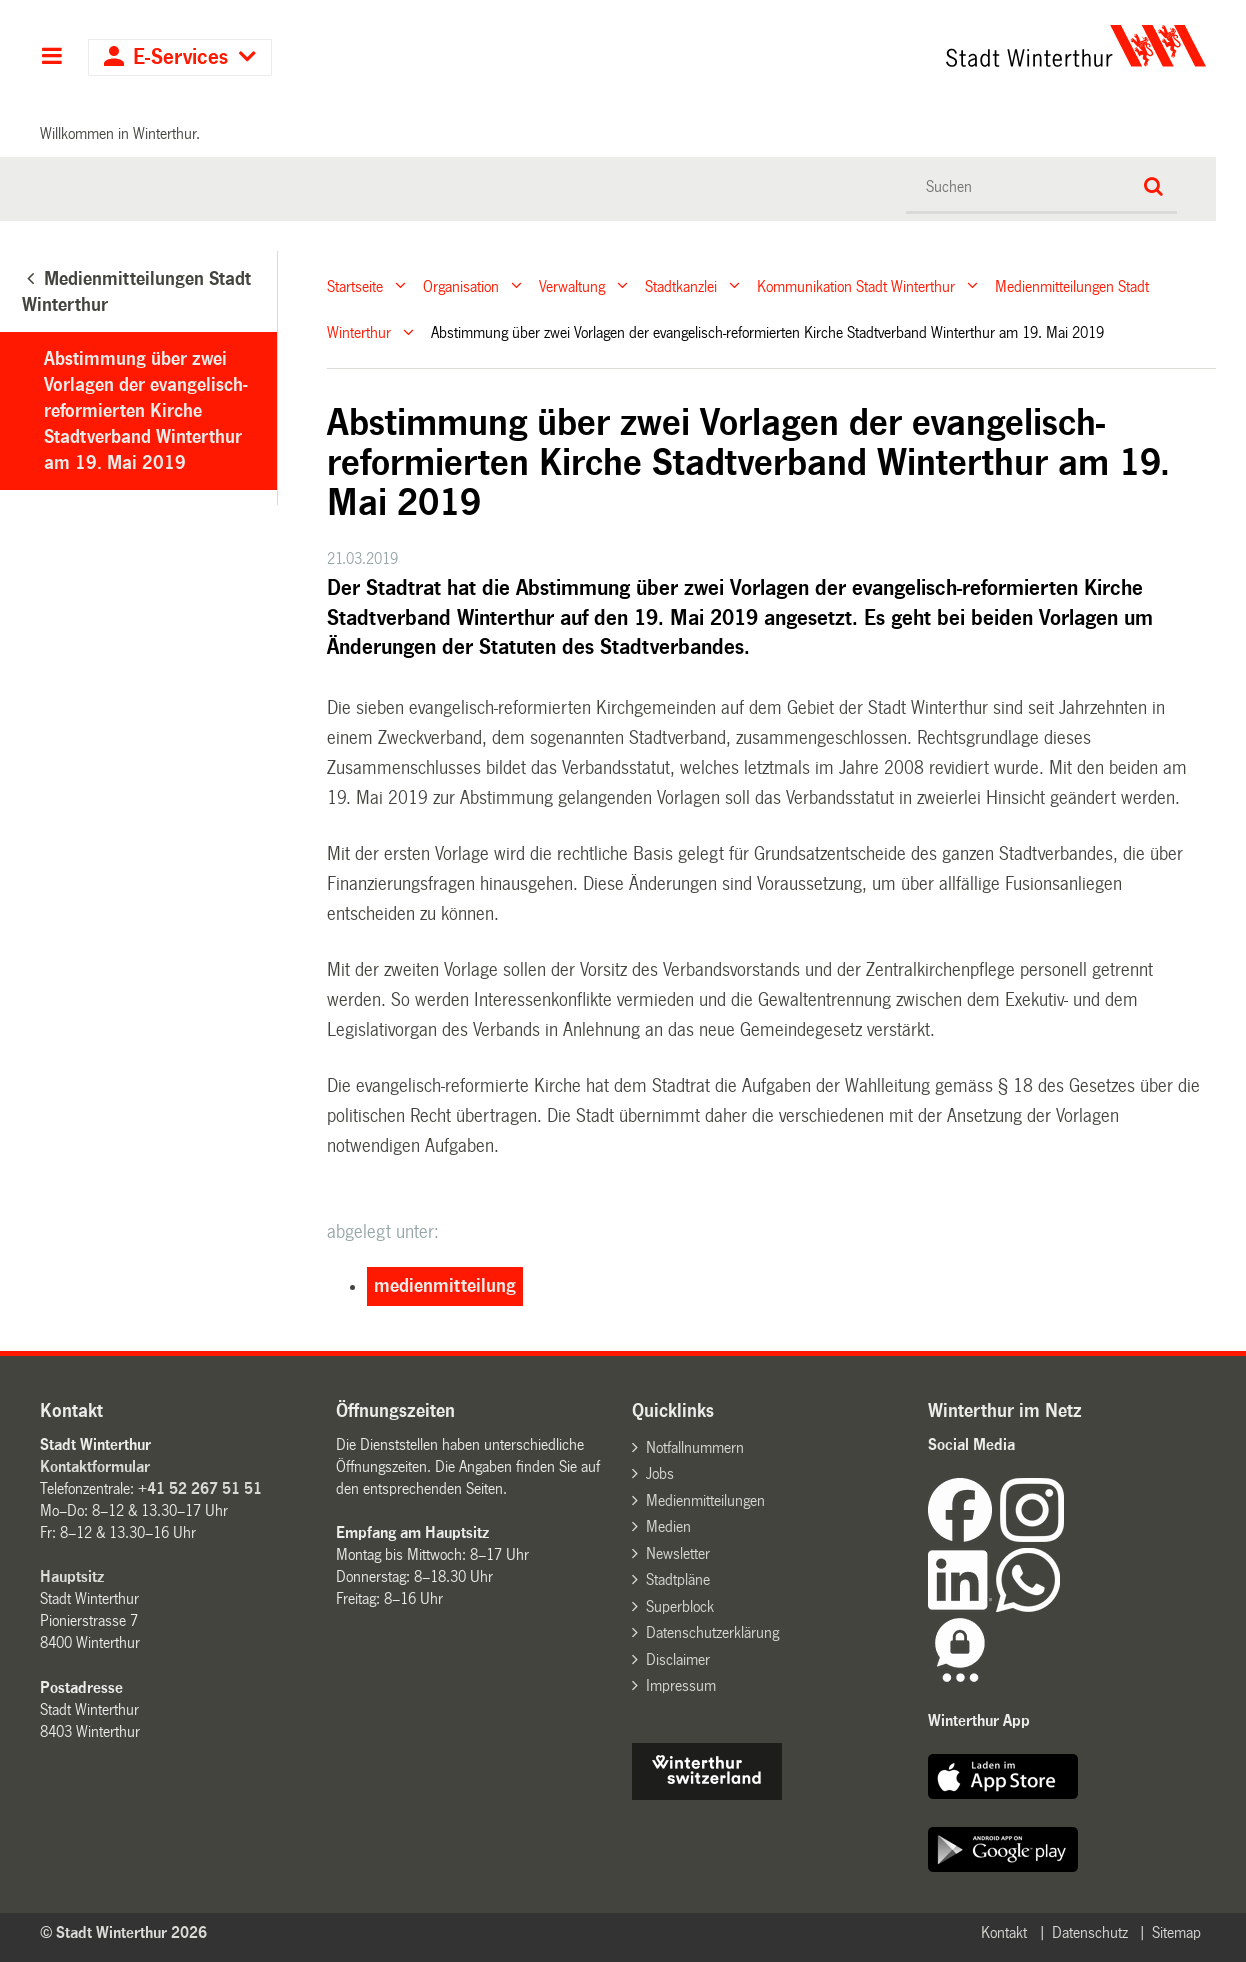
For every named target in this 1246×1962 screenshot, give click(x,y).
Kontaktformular (95, 1466)
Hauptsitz (72, 1576)
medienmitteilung (445, 1286)
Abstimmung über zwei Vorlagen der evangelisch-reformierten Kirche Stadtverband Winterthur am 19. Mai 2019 (145, 411)
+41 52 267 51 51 (200, 1488)
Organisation (461, 285)
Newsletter (678, 1553)
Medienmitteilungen (705, 1500)
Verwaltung (572, 285)
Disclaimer (678, 1659)
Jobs (660, 1473)
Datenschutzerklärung (712, 1632)
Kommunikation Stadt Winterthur (856, 285)
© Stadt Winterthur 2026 (123, 1932)
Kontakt (1004, 1932)
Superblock (680, 1606)
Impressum (681, 1685)
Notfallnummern (695, 1447)
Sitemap (1176, 1932)
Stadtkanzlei (681, 285)
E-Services (180, 57)
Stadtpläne (678, 1579)
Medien (668, 1526)
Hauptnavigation (51, 58)
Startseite (355, 285)
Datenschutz (1090, 1932)
